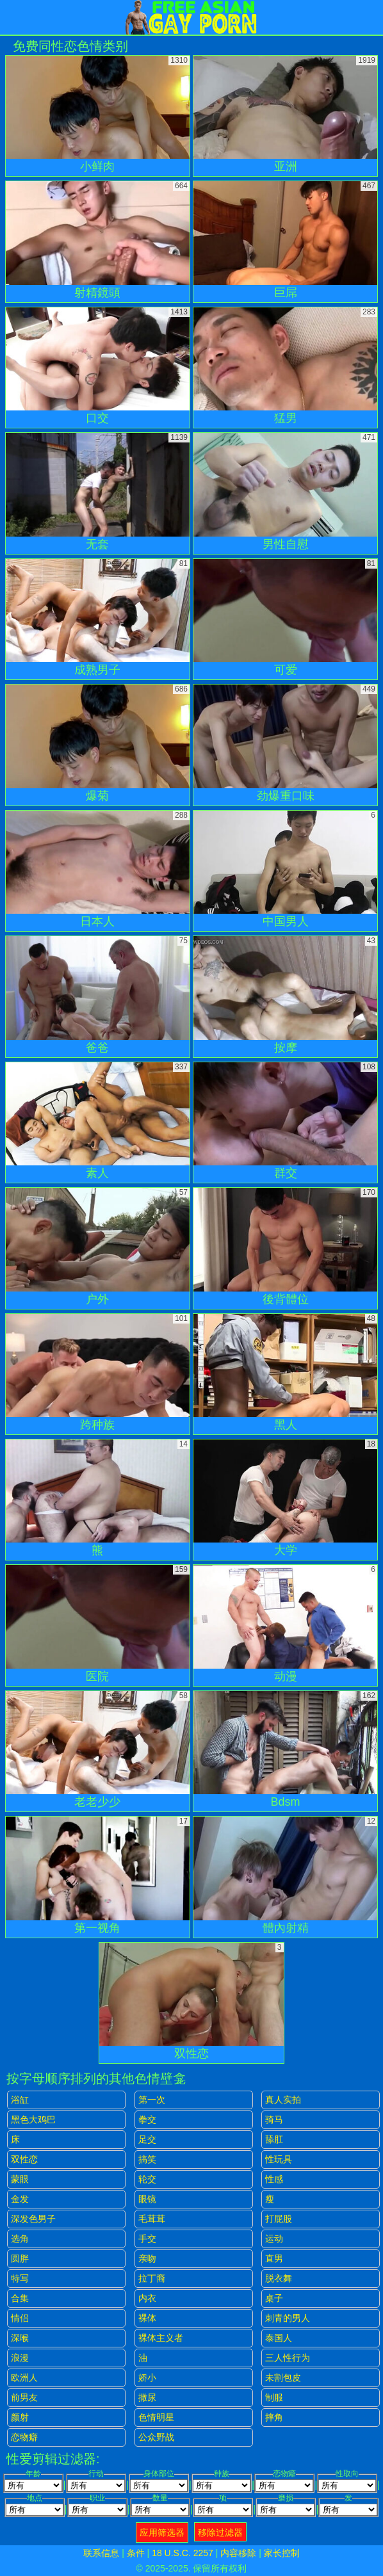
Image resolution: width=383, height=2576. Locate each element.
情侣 (20, 2318)
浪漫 (20, 2358)
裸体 (147, 2318)
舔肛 (274, 2139)
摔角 (274, 2417)
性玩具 (278, 2159)
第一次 (151, 2099)
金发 (20, 2199)
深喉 (20, 2338)
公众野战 (156, 2437)
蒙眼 (20, 2179)
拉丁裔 (151, 2278)
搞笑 (147, 2159)
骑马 (274, 2119)
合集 (20, 2298)
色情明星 (156, 2417)
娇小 (147, 2377)
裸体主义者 (160, 2338)
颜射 (20, 2417)
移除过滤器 (220, 2532)
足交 (147, 2139)
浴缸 (20, 2099)
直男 (274, 2258)
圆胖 (20, 2258)
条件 (136, 2553)
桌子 (274, 2298)
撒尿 (147, 2397)
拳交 (147, 2119)
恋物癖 (24, 2437)
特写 (20, 2278)
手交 (147, 2238)
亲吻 (147, 2258)
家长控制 (282, 2553)
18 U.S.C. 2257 (182, 2553)
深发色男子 (33, 2219)
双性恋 (24, 2159)
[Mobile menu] (11, 17)
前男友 (24, 2397)
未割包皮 (283, 2377)
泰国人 (278, 2338)
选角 (20, 2238)
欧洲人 (24, 2377)
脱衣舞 (278, 2278)
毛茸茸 (151, 2219)
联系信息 (101, 2553)
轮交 (147, 2179)
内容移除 (238, 2553)
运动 (274, 2238)
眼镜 (147, 2199)
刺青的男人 (287, 2318)
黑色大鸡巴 (33, 2119)
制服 (274, 2397)
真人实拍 (283, 2099)
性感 (274, 2179)
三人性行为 (287, 2358)
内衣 (147, 2298)
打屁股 (278, 2219)
